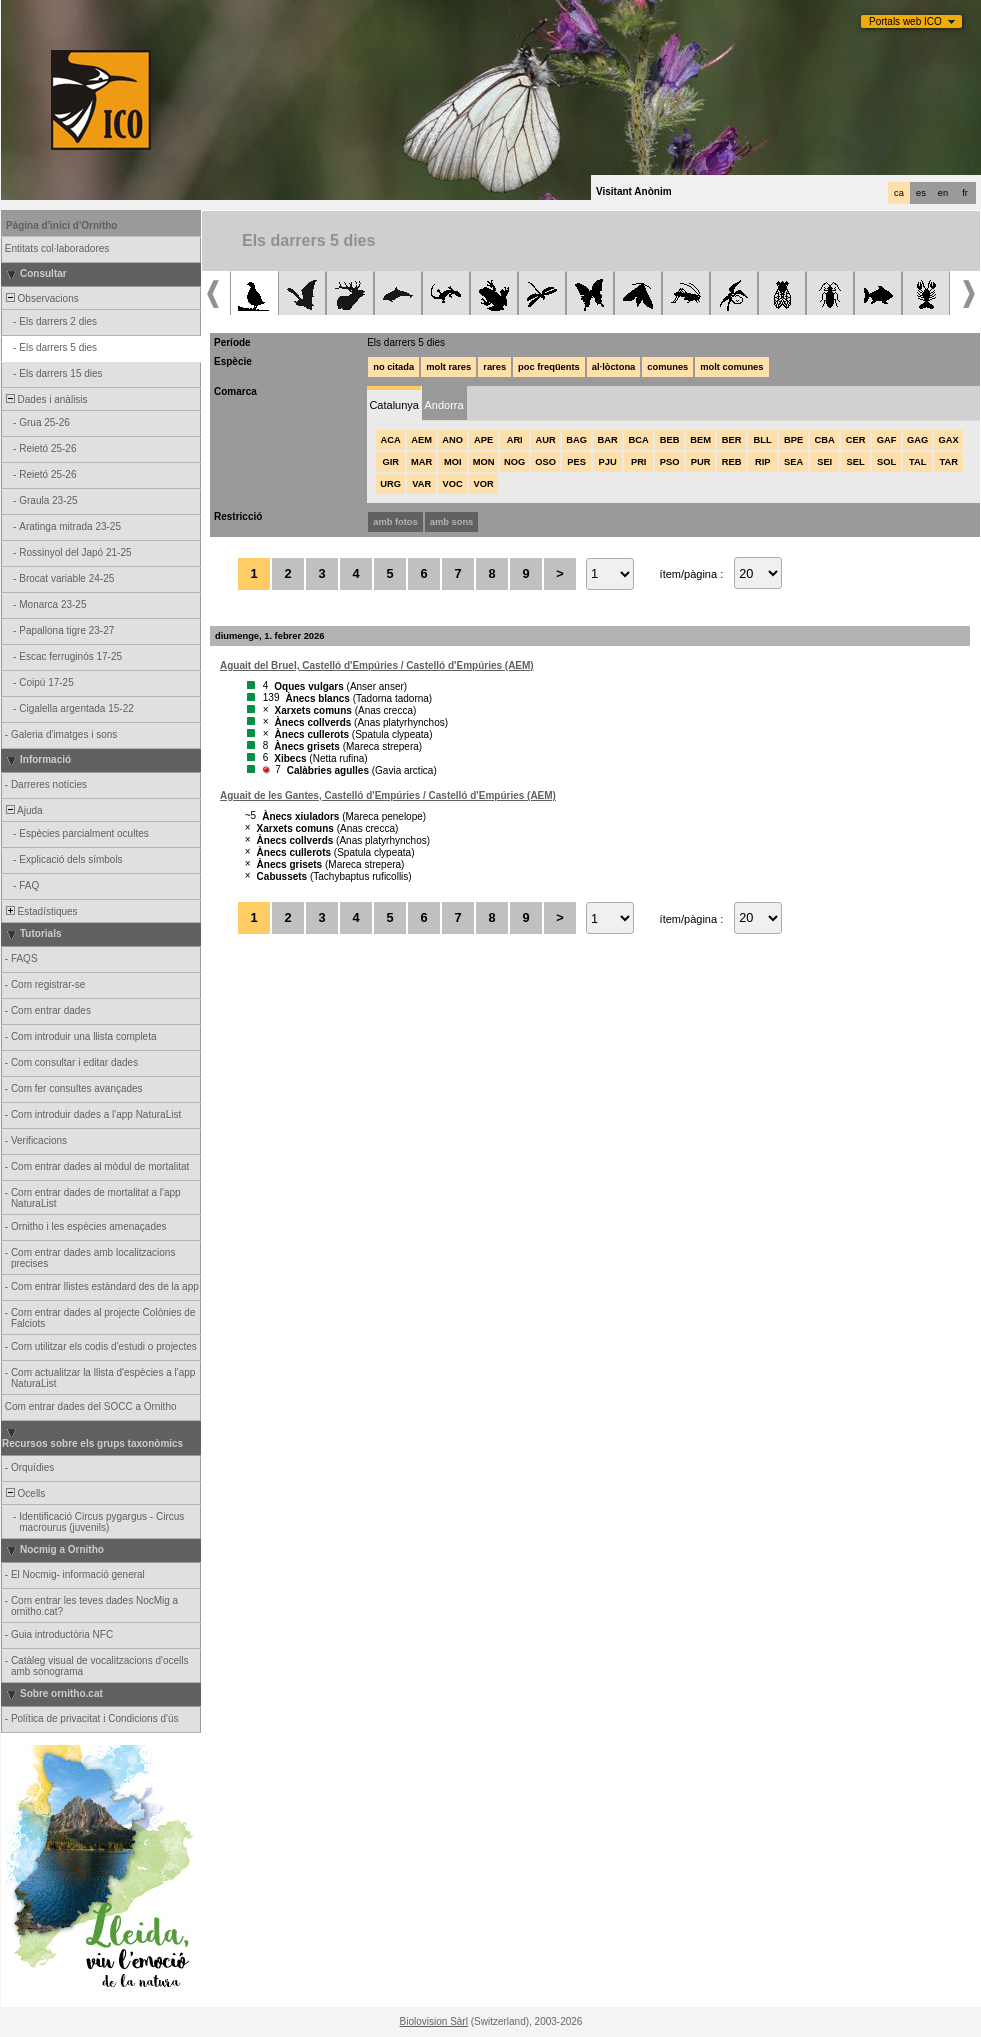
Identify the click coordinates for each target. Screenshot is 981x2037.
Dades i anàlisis (45, 399)
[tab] (394, 403)
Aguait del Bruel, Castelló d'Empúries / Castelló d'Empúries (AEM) (377, 665)
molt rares (448, 367)
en (943, 193)
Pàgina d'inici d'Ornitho (61, 225)
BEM (700, 440)
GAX (949, 440)
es (921, 193)
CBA (825, 440)
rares (494, 367)
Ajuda (23, 810)
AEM (421, 440)
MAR (421, 462)
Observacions (41, 298)
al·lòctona (614, 367)
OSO (545, 462)
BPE (793, 440)
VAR (421, 484)
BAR (608, 440)
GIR (390, 462)
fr (965, 193)
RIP (763, 462)
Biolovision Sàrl (434, 2021)
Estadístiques (40, 911)
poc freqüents (549, 367)
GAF (887, 440)
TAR (948, 462)
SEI (824, 462)
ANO (452, 440)
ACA (391, 440)
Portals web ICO (905, 21)
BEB (670, 440)
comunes (667, 367)
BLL (763, 440)
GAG (917, 440)
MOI (453, 462)
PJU (608, 462)
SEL (856, 462)
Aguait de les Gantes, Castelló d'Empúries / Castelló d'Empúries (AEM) (388, 795)
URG (390, 484)
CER (856, 440)
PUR (701, 462)
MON (484, 462)
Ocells (24, 1493)
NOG (514, 462)
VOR (484, 484)
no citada (393, 367)
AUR (546, 440)
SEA (793, 462)
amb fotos (395, 522)
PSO (670, 462)
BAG (576, 440)
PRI (639, 462)
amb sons (452, 522)
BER (732, 440)
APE (483, 440)
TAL (917, 462)
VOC (453, 484)
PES (576, 462)
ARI (515, 440)
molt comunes (731, 367)
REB (732, 462)
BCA (639, 440)
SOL (886, 462)
